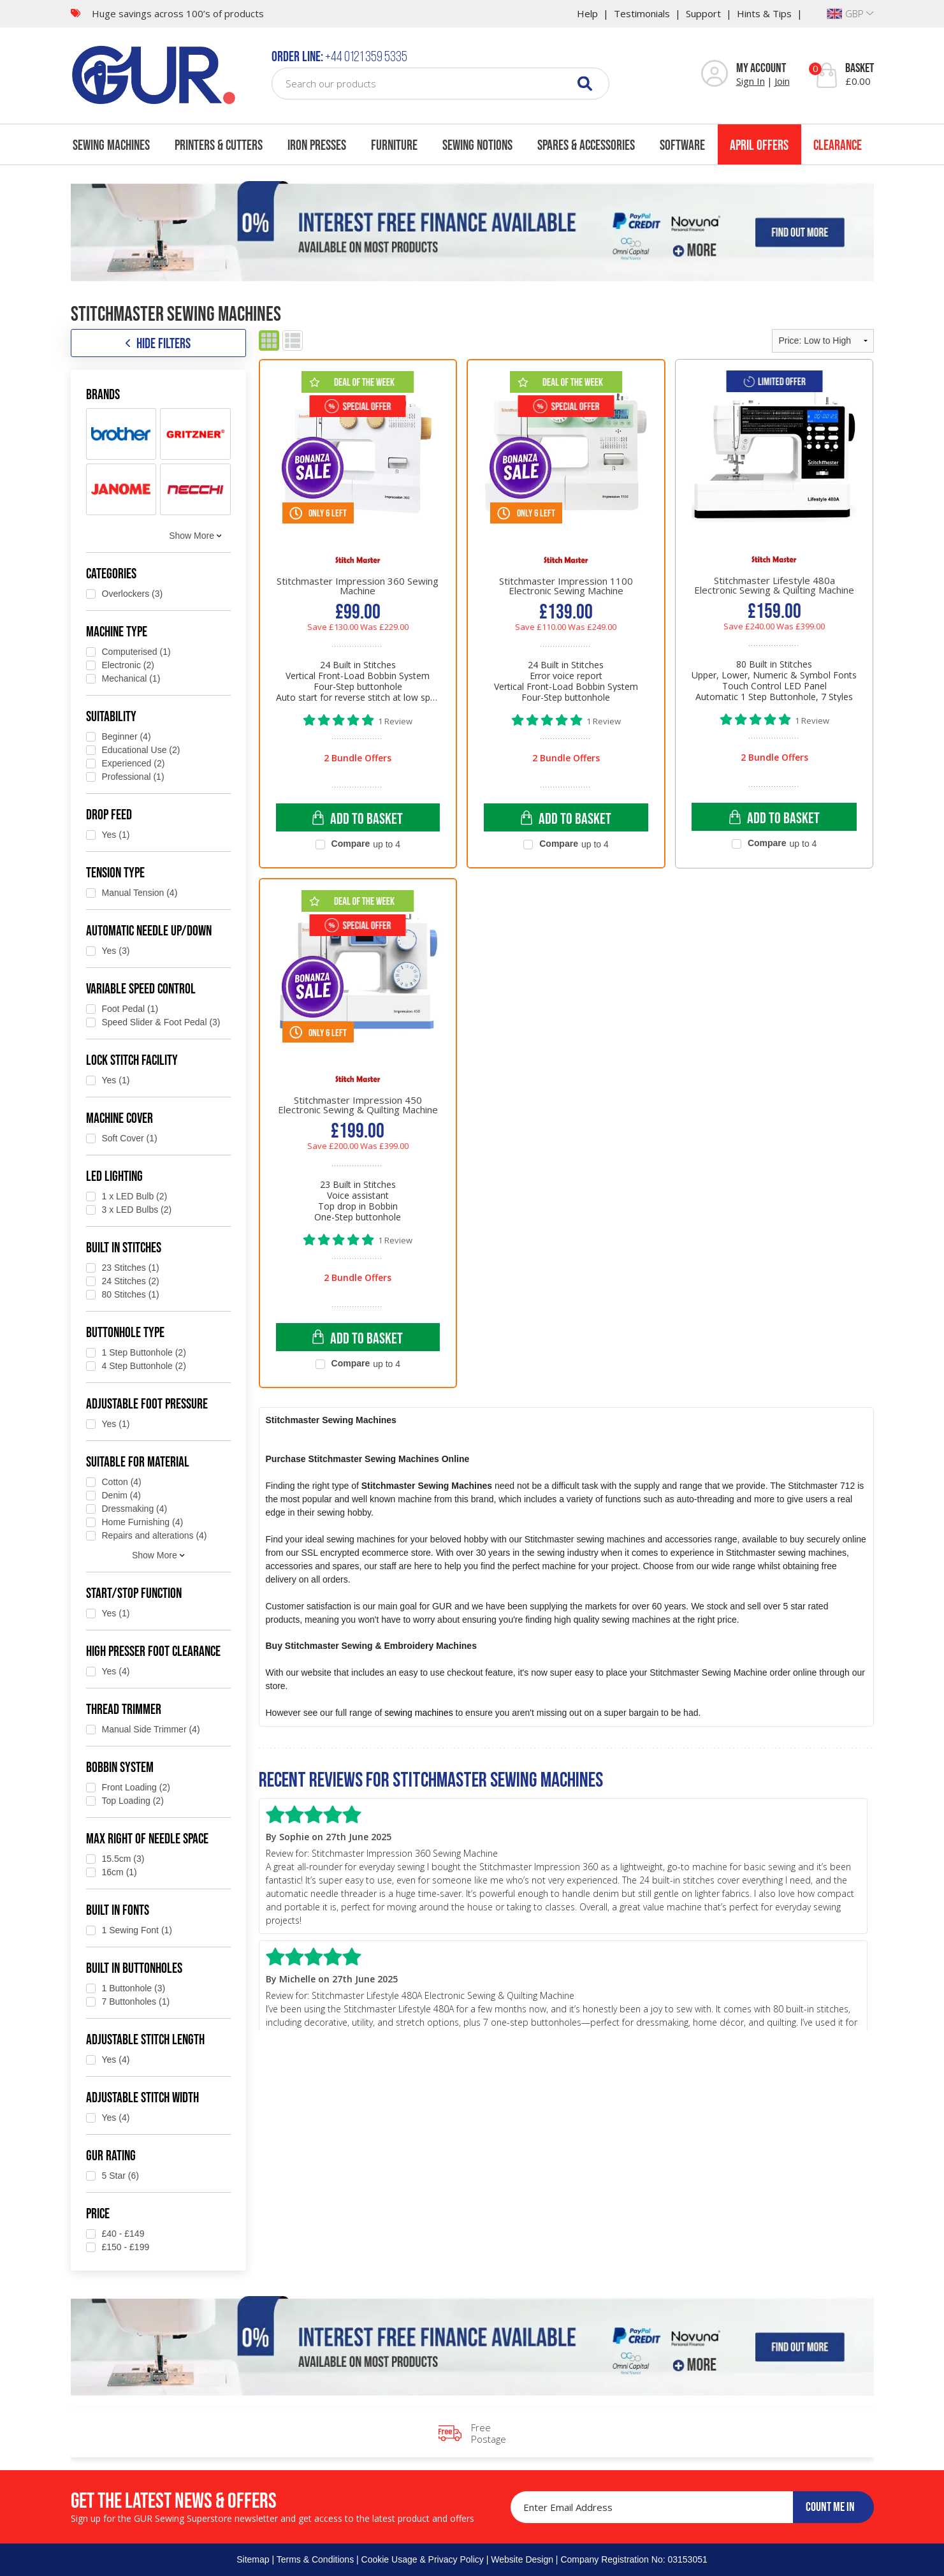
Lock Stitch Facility (132, 1059)
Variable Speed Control (141, 988)
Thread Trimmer (123, 1708)
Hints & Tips (764, 13)
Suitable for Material (137, 1461)
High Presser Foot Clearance (153, 1650)
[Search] (584, 83)
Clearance (837, 144)
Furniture (394, 144)
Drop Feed (109, 814)
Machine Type (116, 631)
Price (98, 2213)
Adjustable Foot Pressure (147, 1403)
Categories (111, 573)
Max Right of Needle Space (147, 1838)
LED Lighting (114, 1175)
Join (782, 81)
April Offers (759, 144)
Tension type (115, 872)
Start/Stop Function (134, 1592)
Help (587, 13)
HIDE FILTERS (158, 343)
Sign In (750, 81)
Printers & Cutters (219, 144)
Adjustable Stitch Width (142, 2097)
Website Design (522, 2559)
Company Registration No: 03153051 (633, 2559)
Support (703, 13)
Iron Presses (316, 144)
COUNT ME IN (830, 2506)
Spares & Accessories (586, 144)
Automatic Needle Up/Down (149, 930)
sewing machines (418, 1713)
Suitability (111, 716)
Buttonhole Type (125, 1332)
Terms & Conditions (315, 2559)
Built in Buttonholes (134, 1967)
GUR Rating (111, 2155)
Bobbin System (120, 1767)
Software (682, 144)
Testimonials (642, 13)
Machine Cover (119, 1117)
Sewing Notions (477, 144)
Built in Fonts (117, 1909)
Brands (103, 394)
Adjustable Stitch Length (145, 2039)
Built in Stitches (123, 1247)
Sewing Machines (111, 144)
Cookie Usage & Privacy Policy (422, 2559)
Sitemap (252, 2559)
